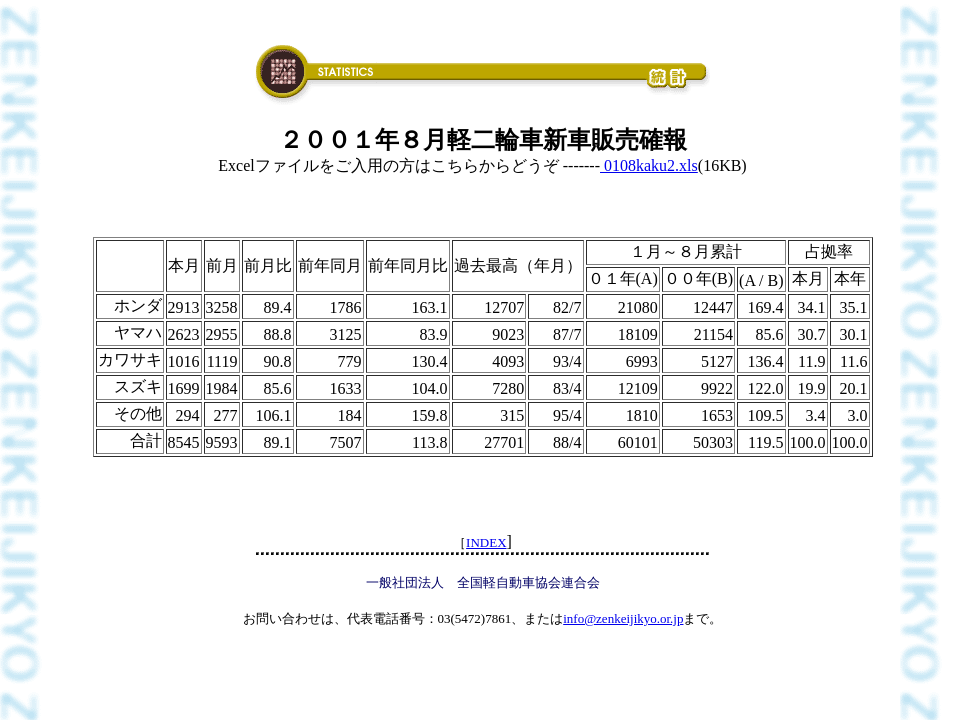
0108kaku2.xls (649, 165)
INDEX (486, 542)
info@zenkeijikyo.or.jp (623, 618)
